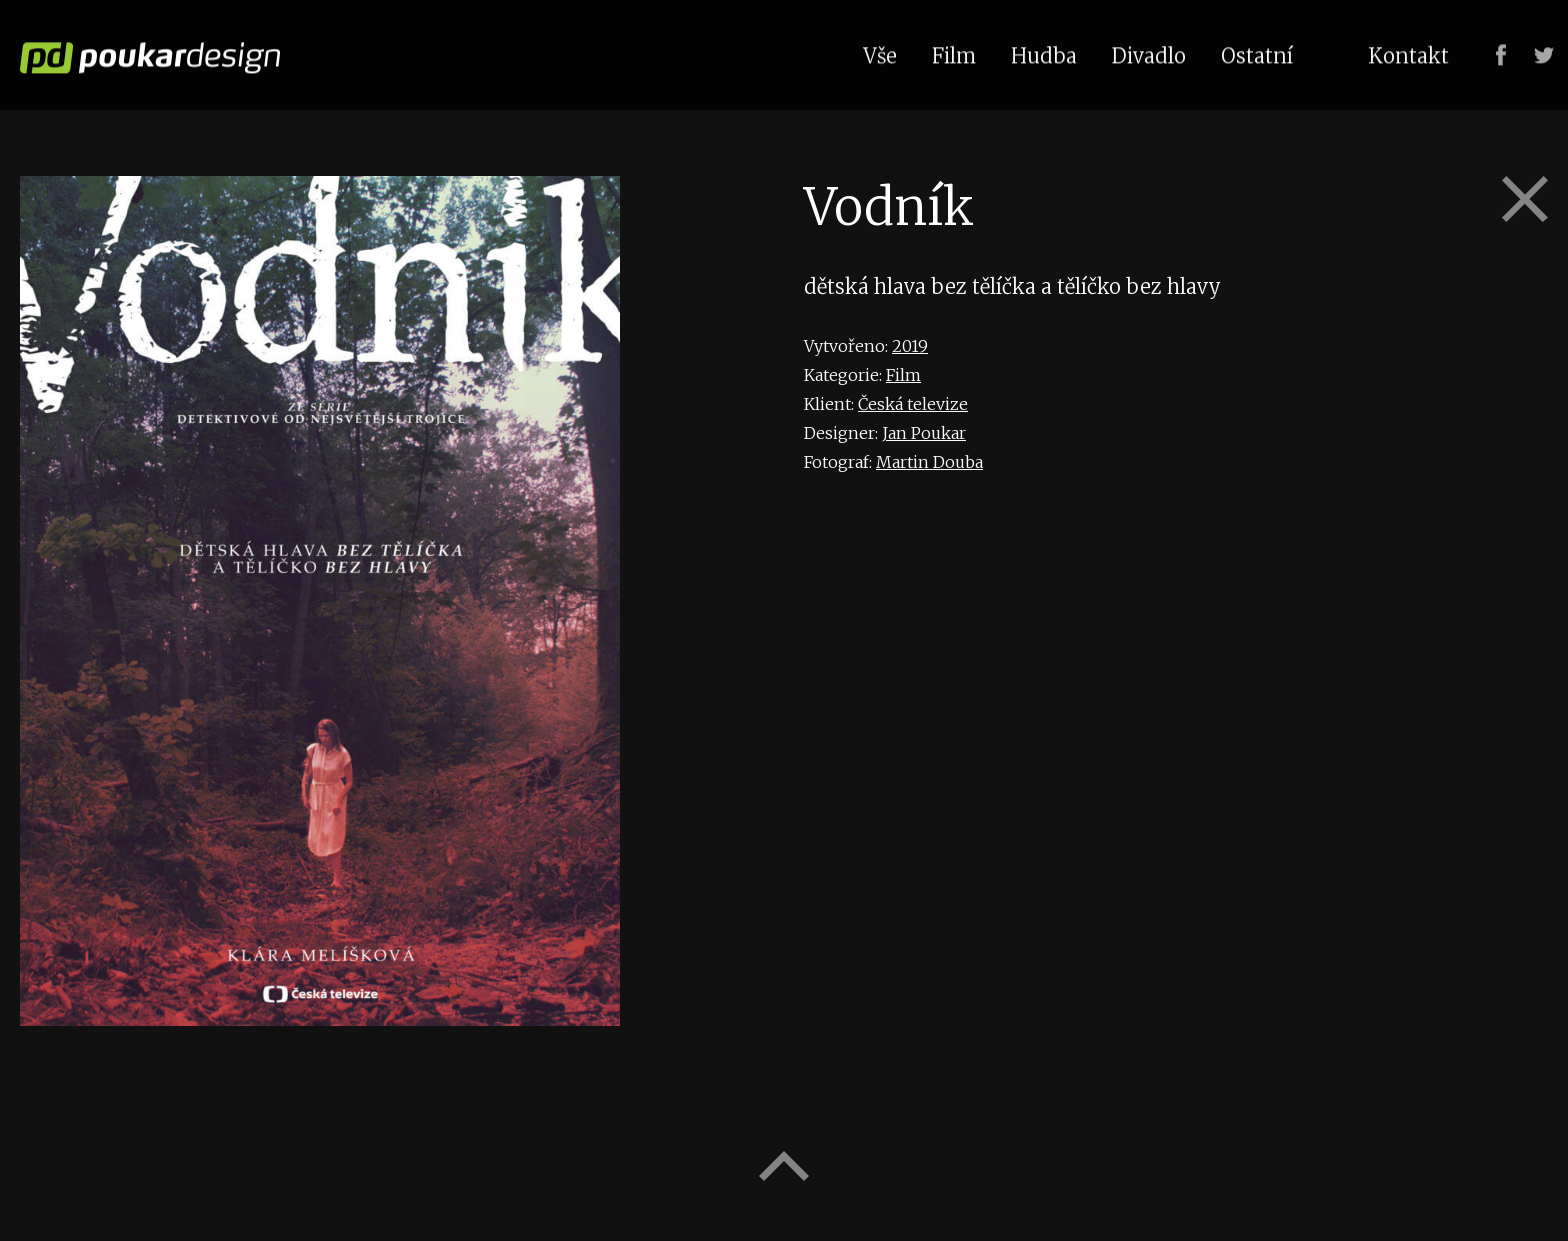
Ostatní (1257, 53)
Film (903, 375)
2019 (910, 346)
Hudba (1044, 53)
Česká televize (913, 404)
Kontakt (1408, 53)
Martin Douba (929, 462)
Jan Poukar (924, 433)
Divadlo (1149, 53)
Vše (880, 53)
